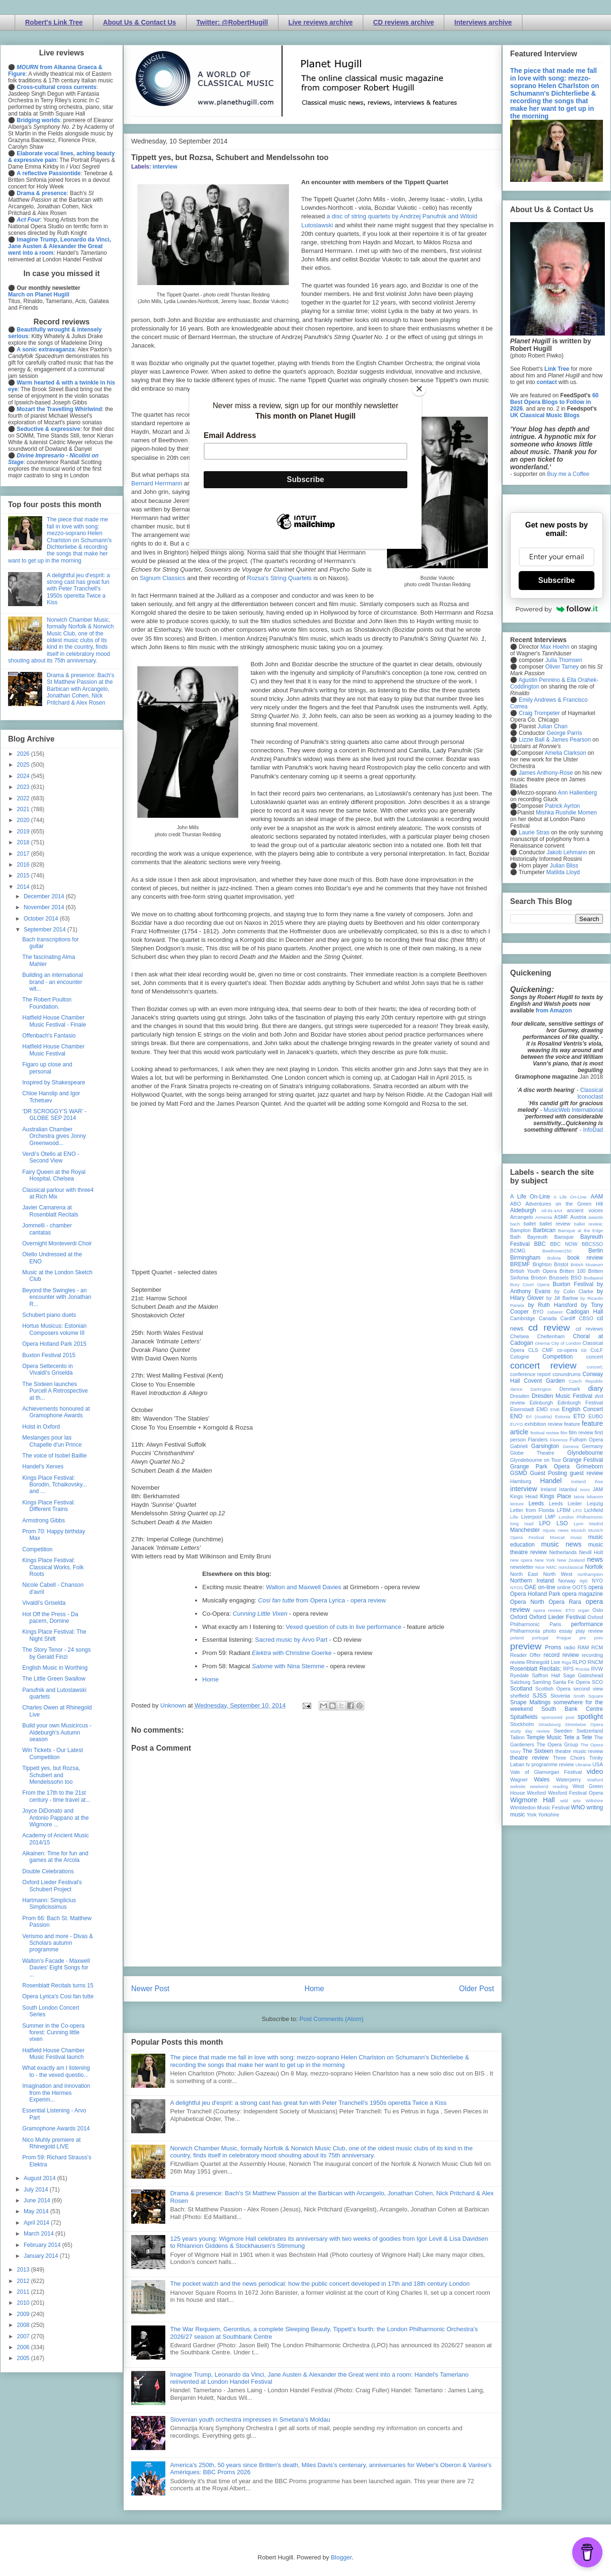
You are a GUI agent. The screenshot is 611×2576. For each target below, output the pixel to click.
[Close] (419, 389)
